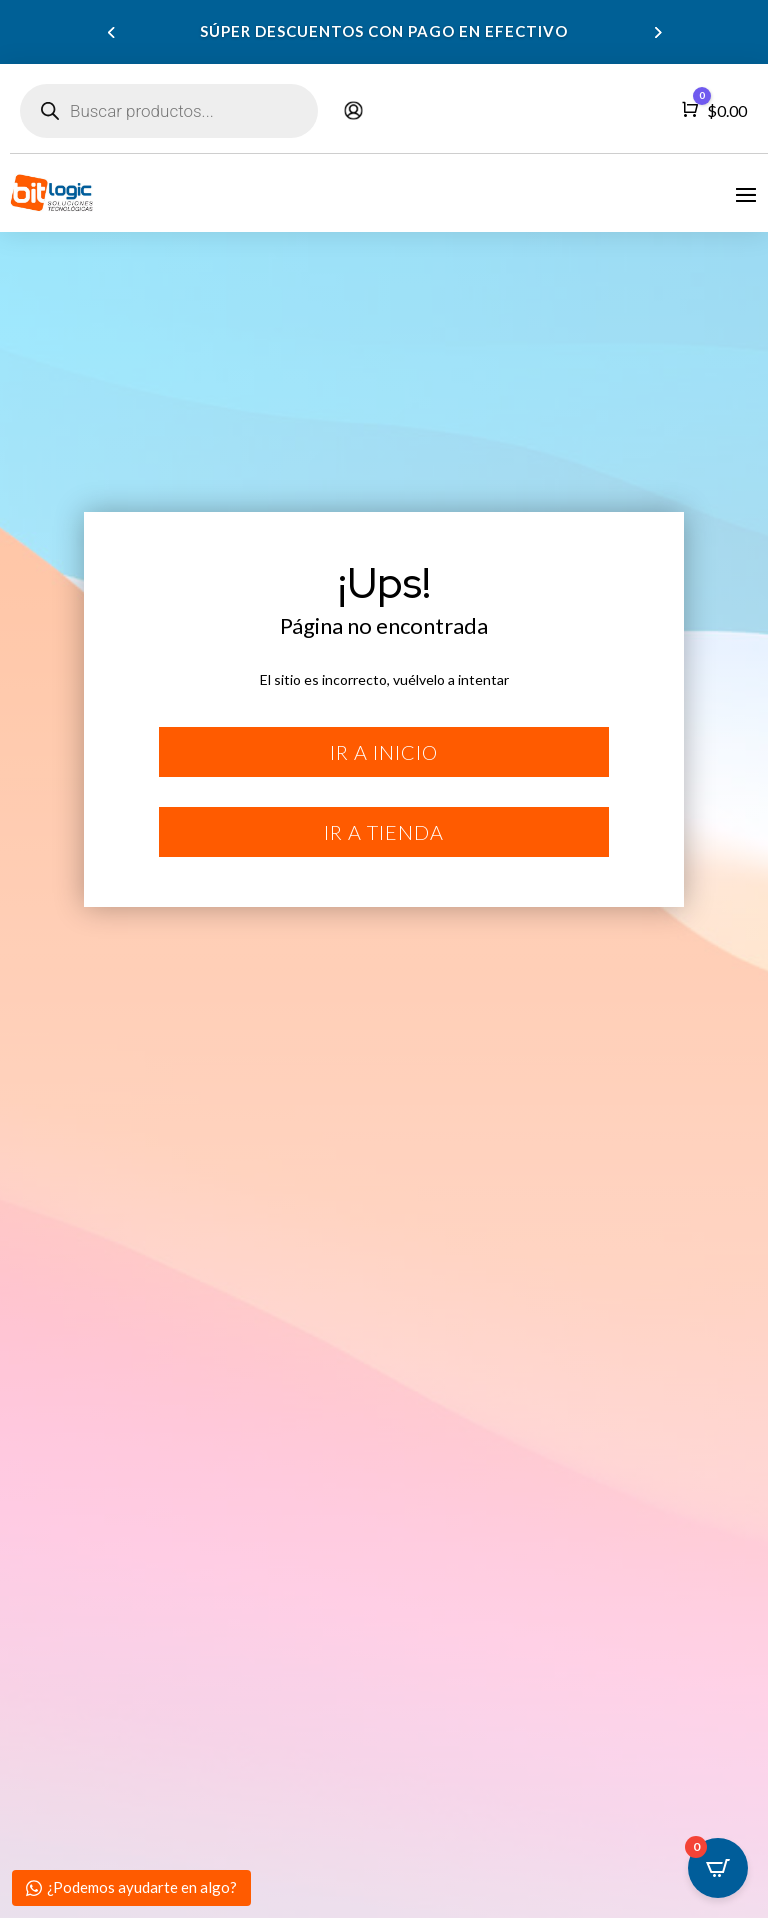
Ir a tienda (384, 832)
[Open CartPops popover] (718, 1868)
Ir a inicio (384, 752)
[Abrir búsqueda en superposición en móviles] (169, 111)
